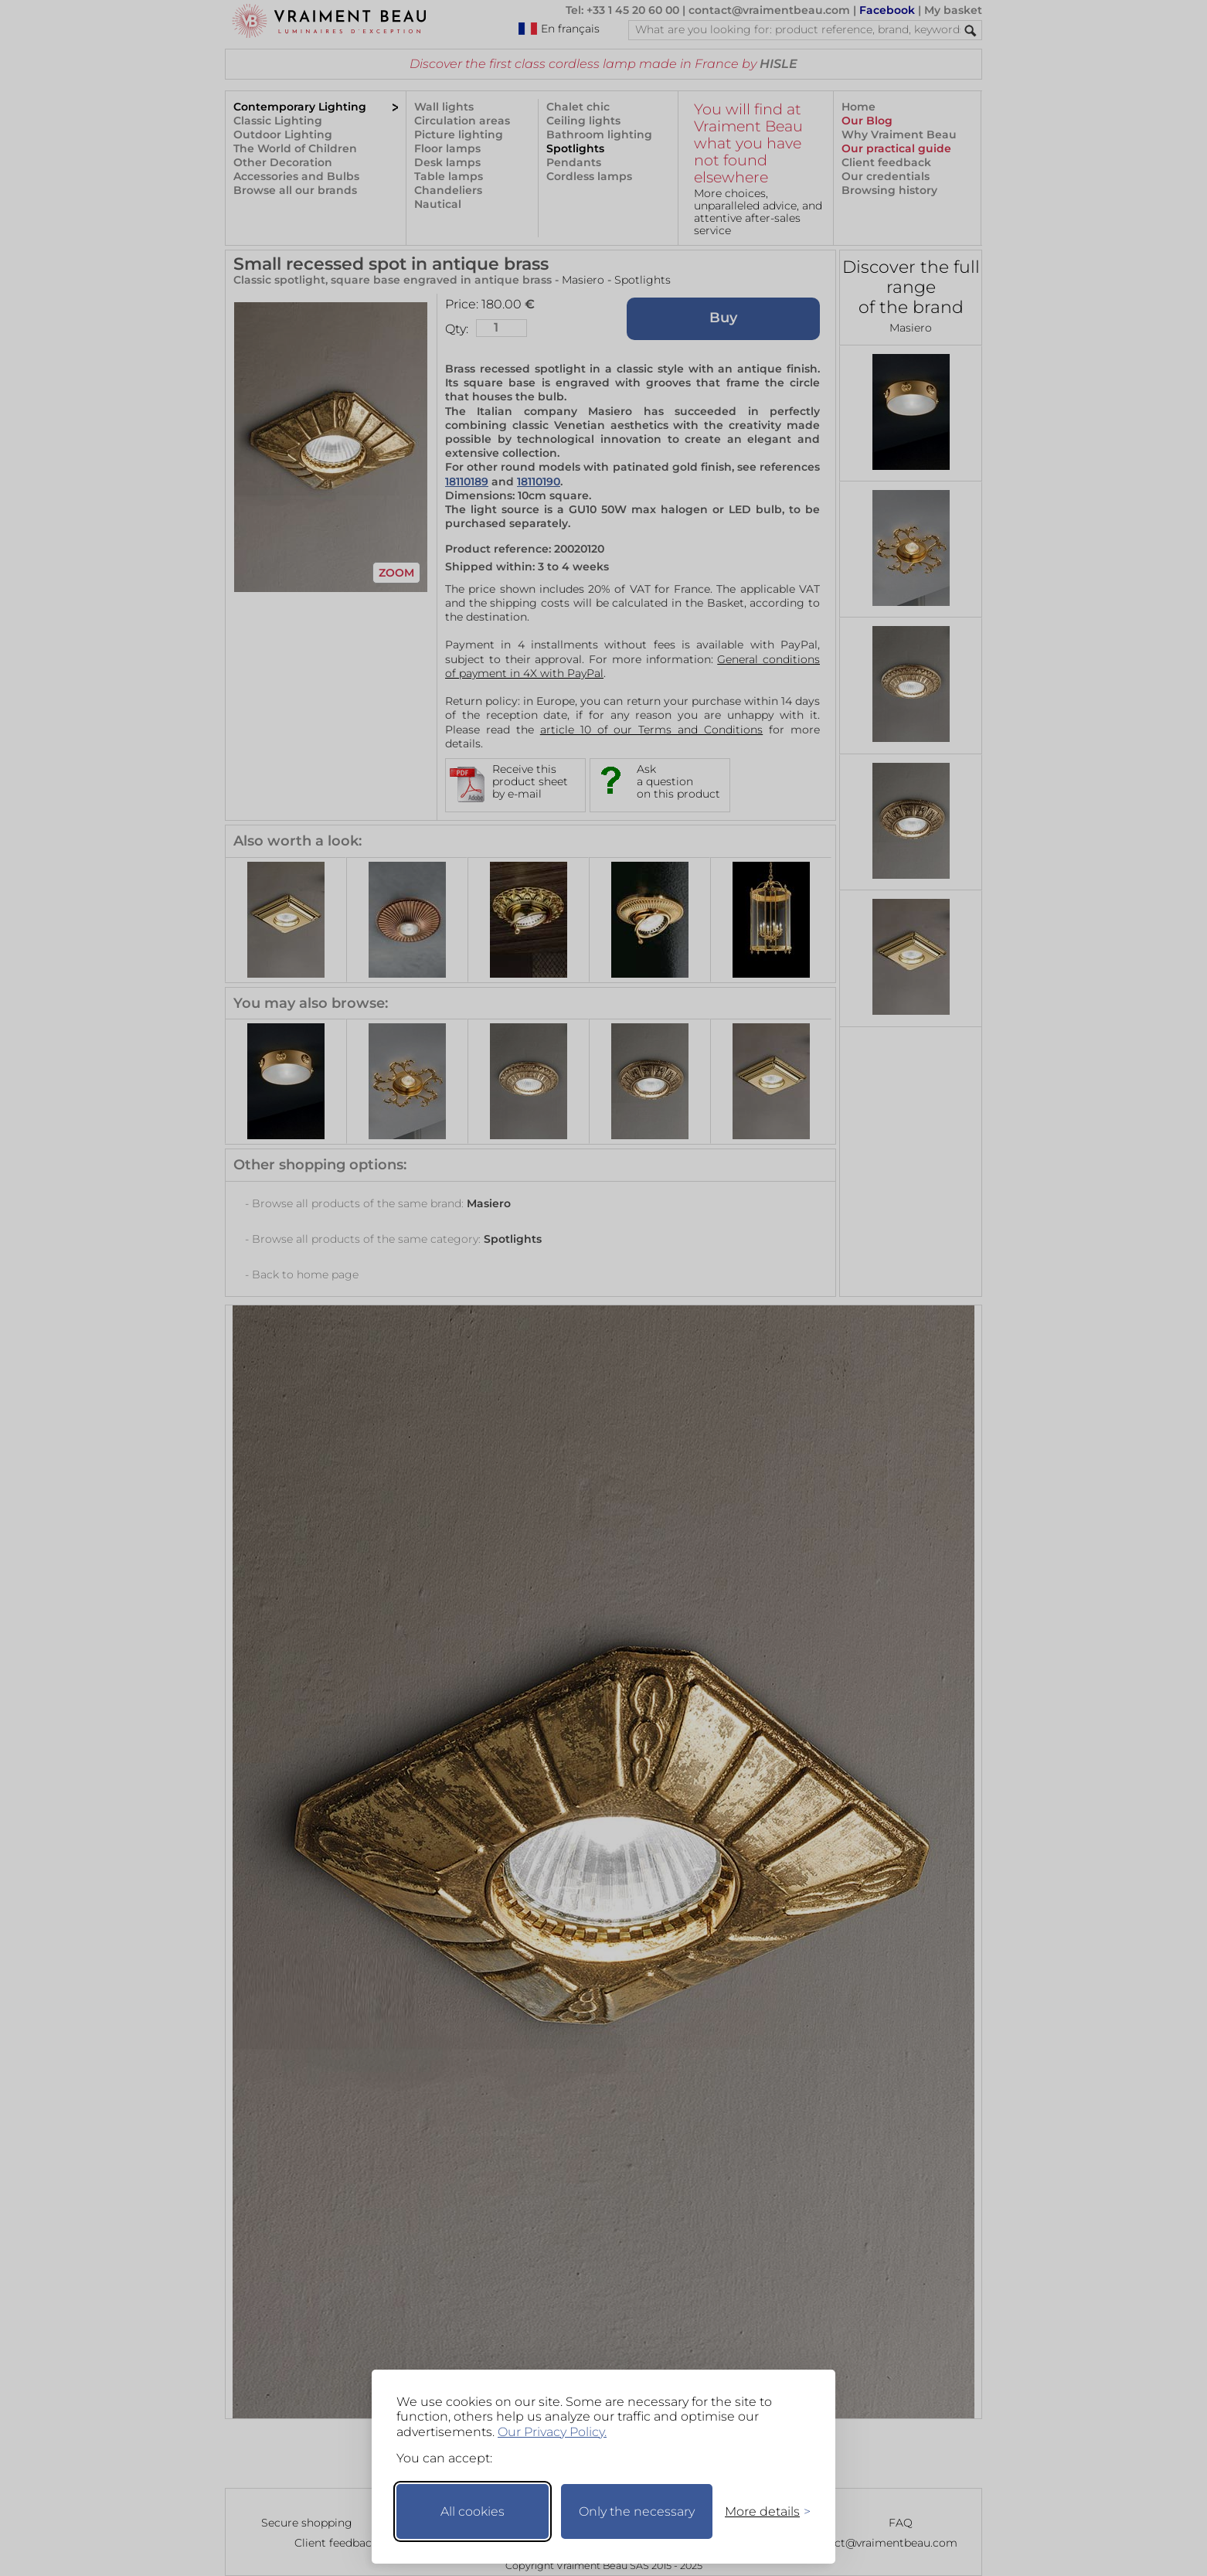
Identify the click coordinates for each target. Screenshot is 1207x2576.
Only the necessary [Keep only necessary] (637, 2511)
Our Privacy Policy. (552, 2432)
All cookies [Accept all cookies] (472, 2511)
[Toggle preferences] (761, 2511)
